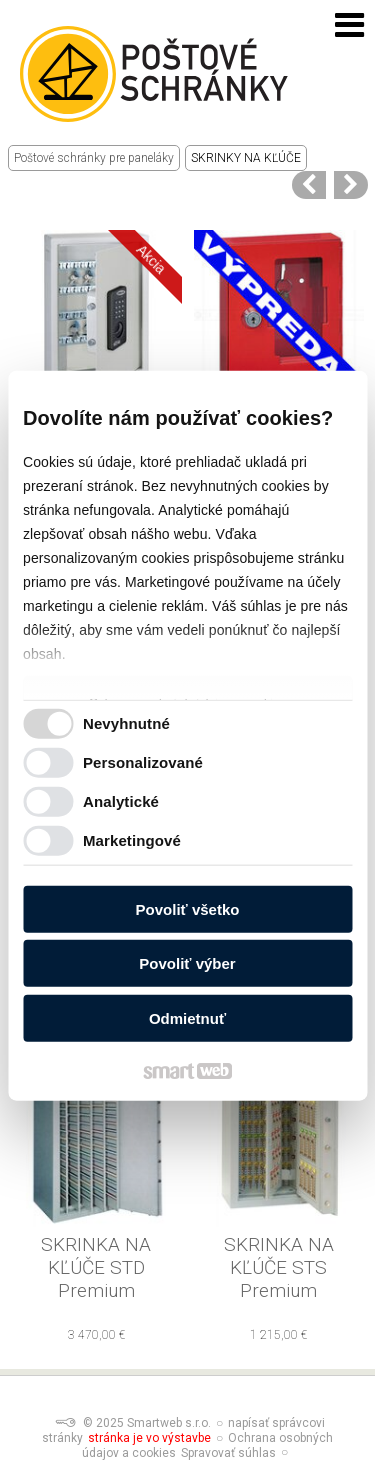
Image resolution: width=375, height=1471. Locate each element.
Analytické (121, 801)
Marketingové (132, 840)
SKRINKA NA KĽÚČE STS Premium (281, 1267)
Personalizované (143, 762)
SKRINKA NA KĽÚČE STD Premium (98, 1267)
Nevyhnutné (126, 723)
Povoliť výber (187, 963)
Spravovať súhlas (228, 1453)
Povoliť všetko (188, 908)
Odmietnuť (187, 1017)
